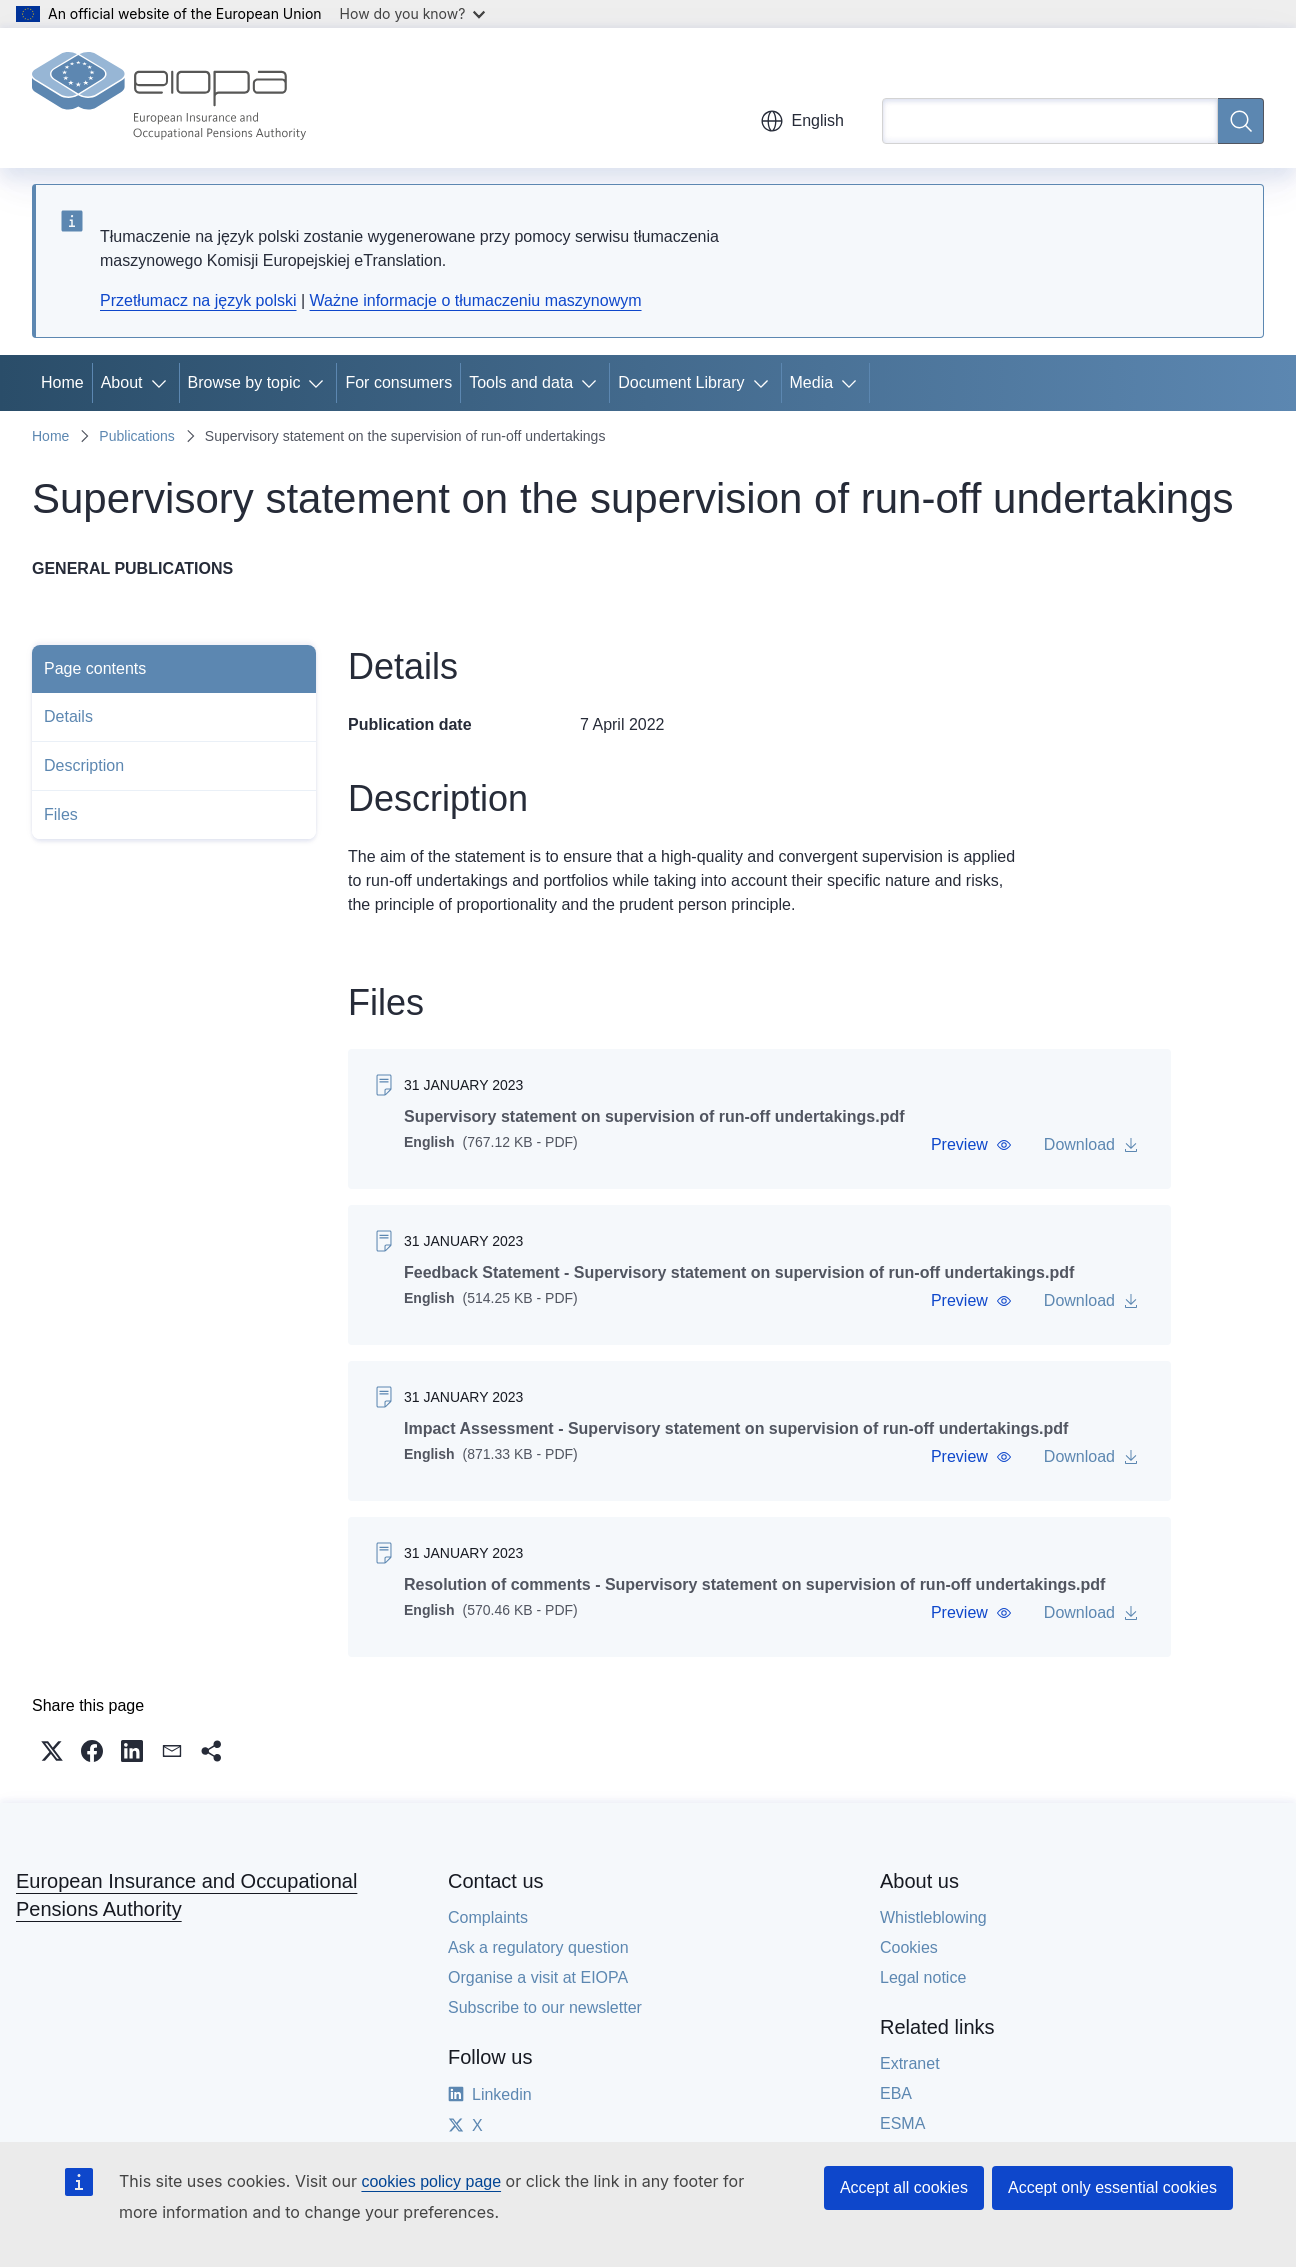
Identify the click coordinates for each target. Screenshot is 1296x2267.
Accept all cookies (904, 2187)
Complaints (488, 1917)
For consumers (398, 382)
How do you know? (413, 13)
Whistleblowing (933, 1917)
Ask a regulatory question (538, 1947)
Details (68, 716)
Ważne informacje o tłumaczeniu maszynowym (476, 300)
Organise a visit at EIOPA (538, 1977)
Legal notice (923, 1977)
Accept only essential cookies (1112, 2187)
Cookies (909, 1947)
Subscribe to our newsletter (545, 2007)
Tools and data (521, 382)
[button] (971, 1145)
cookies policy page (431, 2181)
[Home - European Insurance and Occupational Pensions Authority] (169, 98)
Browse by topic (244, 382)
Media (812, 382)
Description (84, 765)
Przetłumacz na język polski (198, 300)
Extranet (910, 2063)
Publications (137, 436)
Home (62, 382)
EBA (896, 2093)
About (122, 382)
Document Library (681, 382)
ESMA (902, 2123)
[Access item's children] (163, 383)
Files (61, 814)
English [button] (802, 121)
